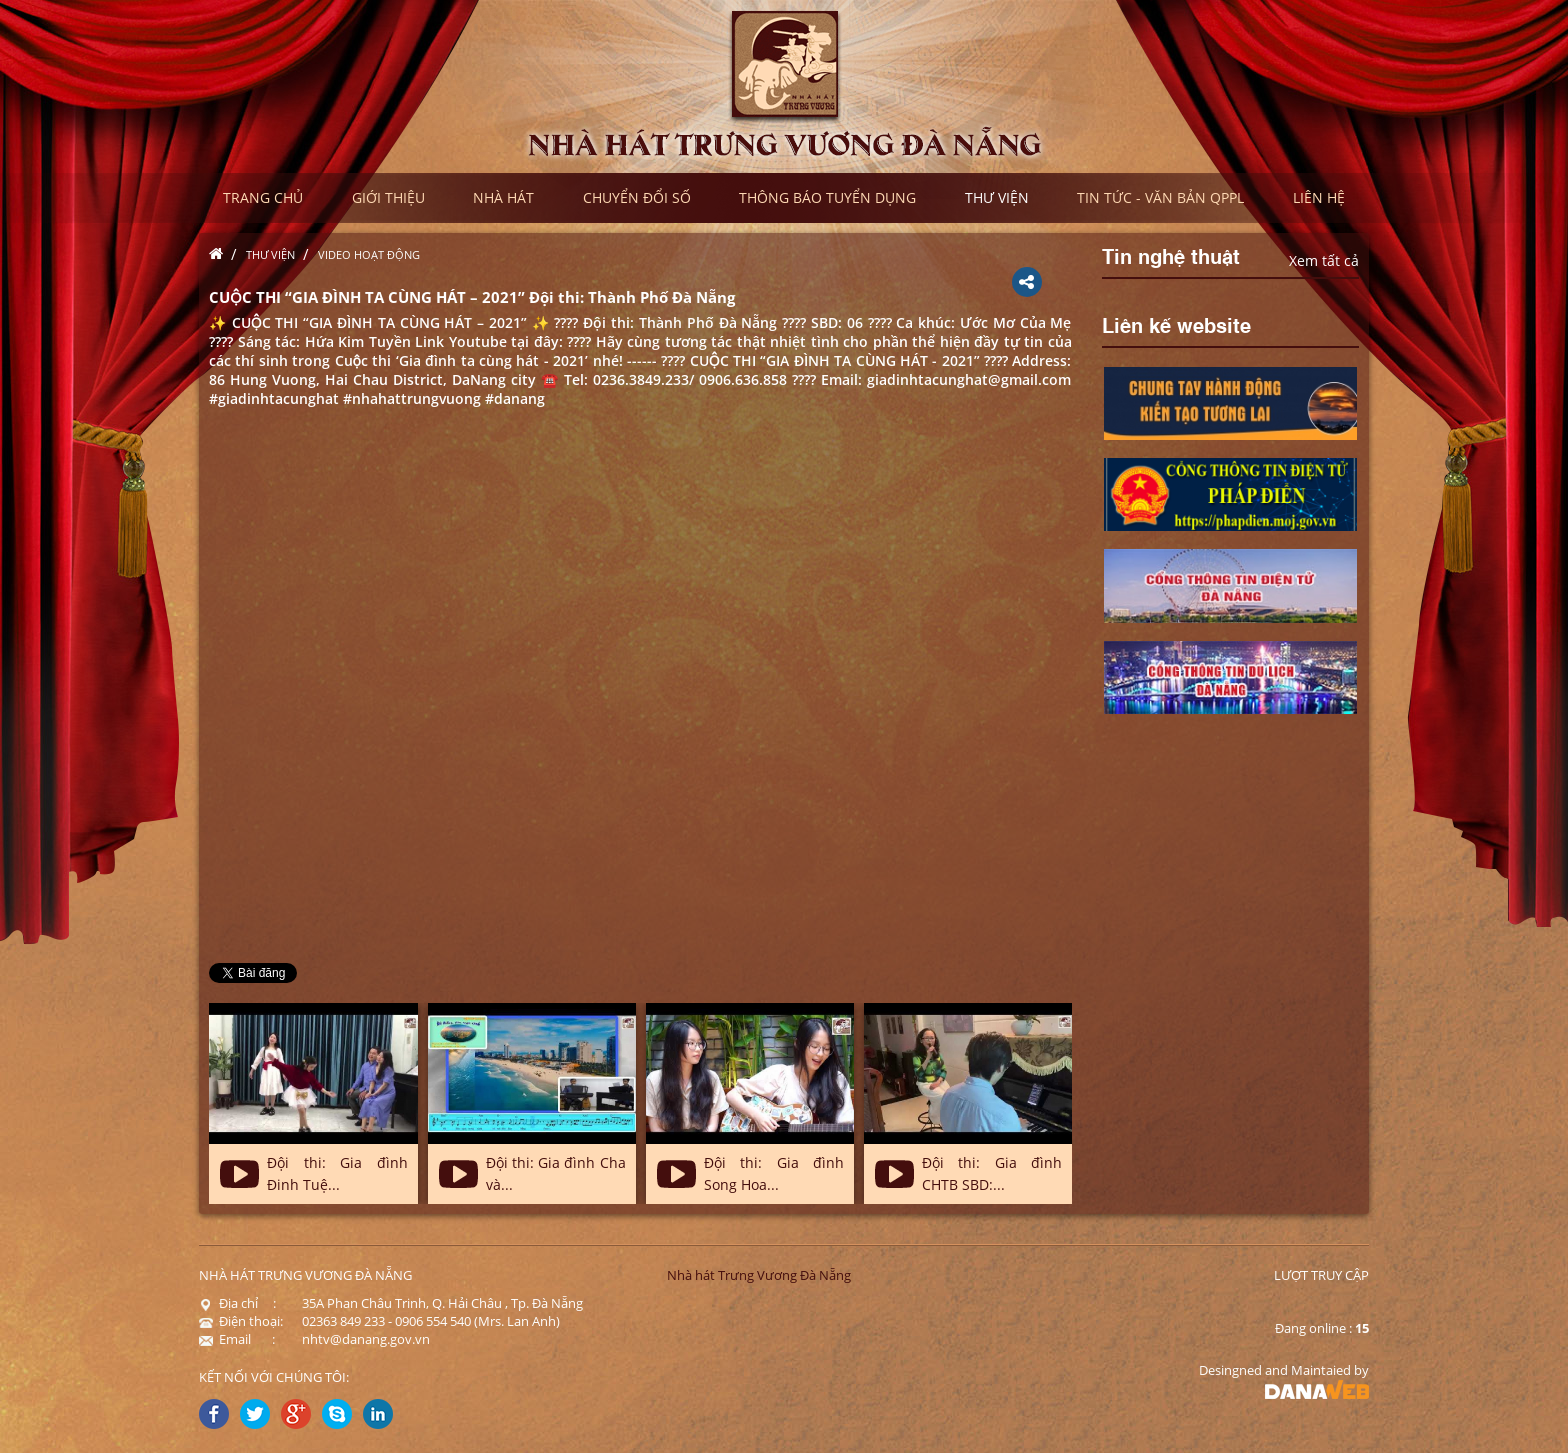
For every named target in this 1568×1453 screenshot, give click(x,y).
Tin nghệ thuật (1171, 255)
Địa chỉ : (237, 1303)
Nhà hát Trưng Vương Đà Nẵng (759, 1275)
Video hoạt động (369, 254)
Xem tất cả (1324, 260)
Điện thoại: (241, 1321)
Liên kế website (1176, 324)
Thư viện (270, 254)
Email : (237, 1339)
